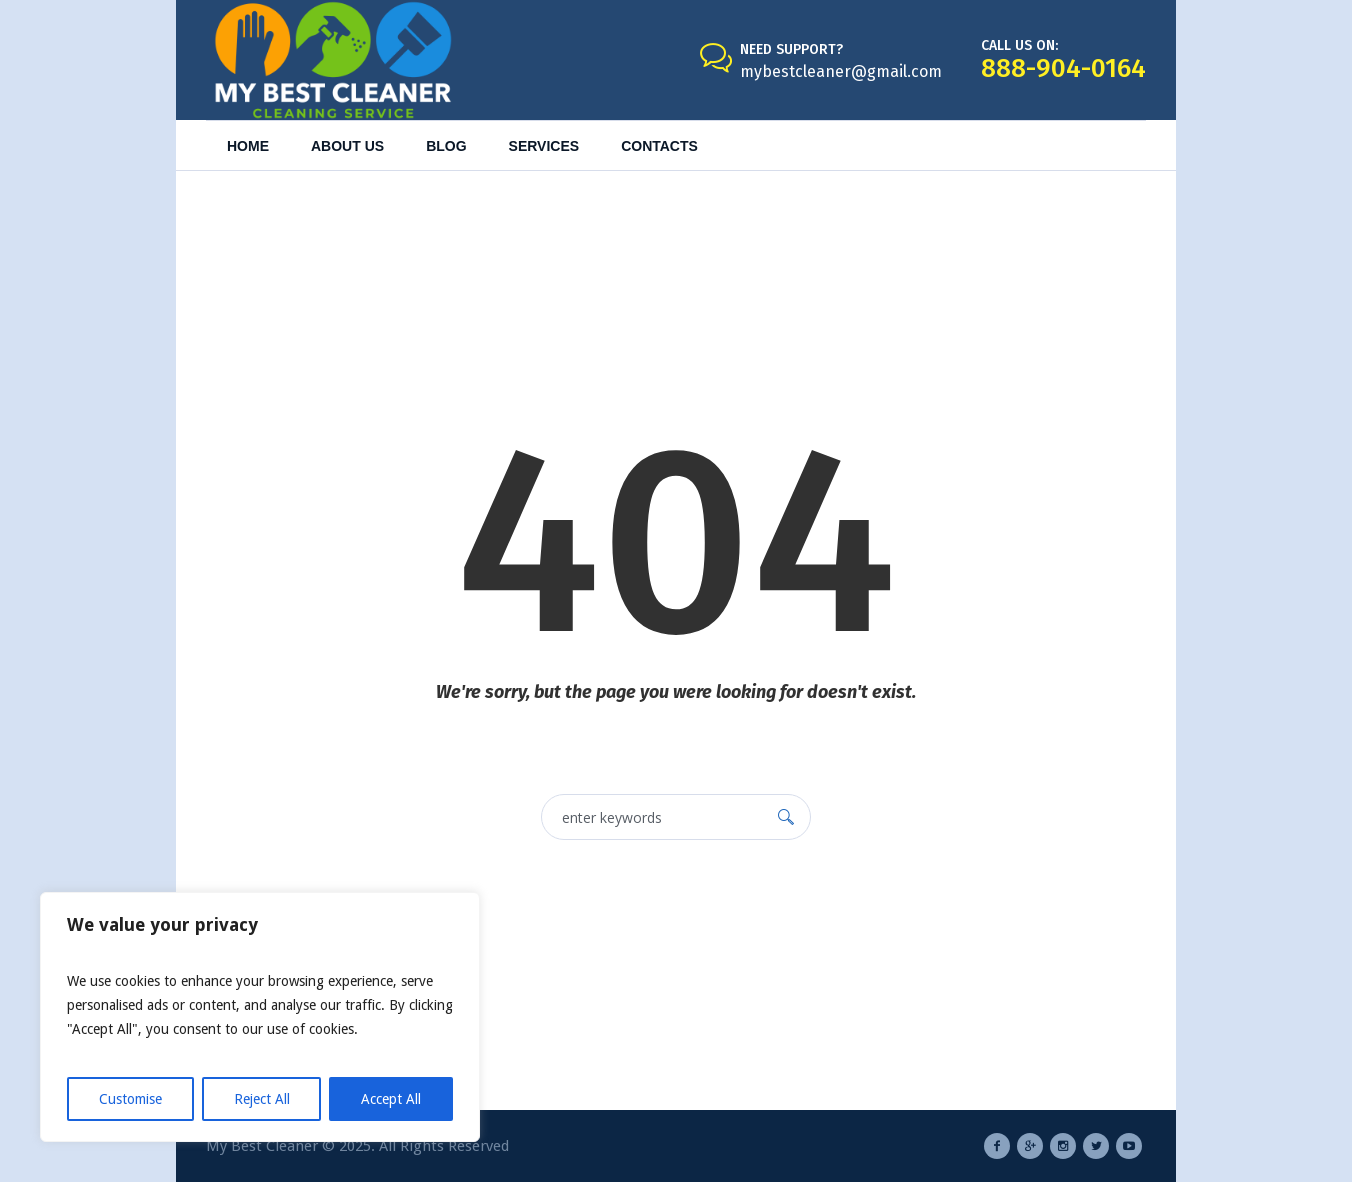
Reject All (262, 1099)
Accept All (391, 1099)
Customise (130, 1099)
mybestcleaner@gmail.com (841, 71)
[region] (260, 1017)
